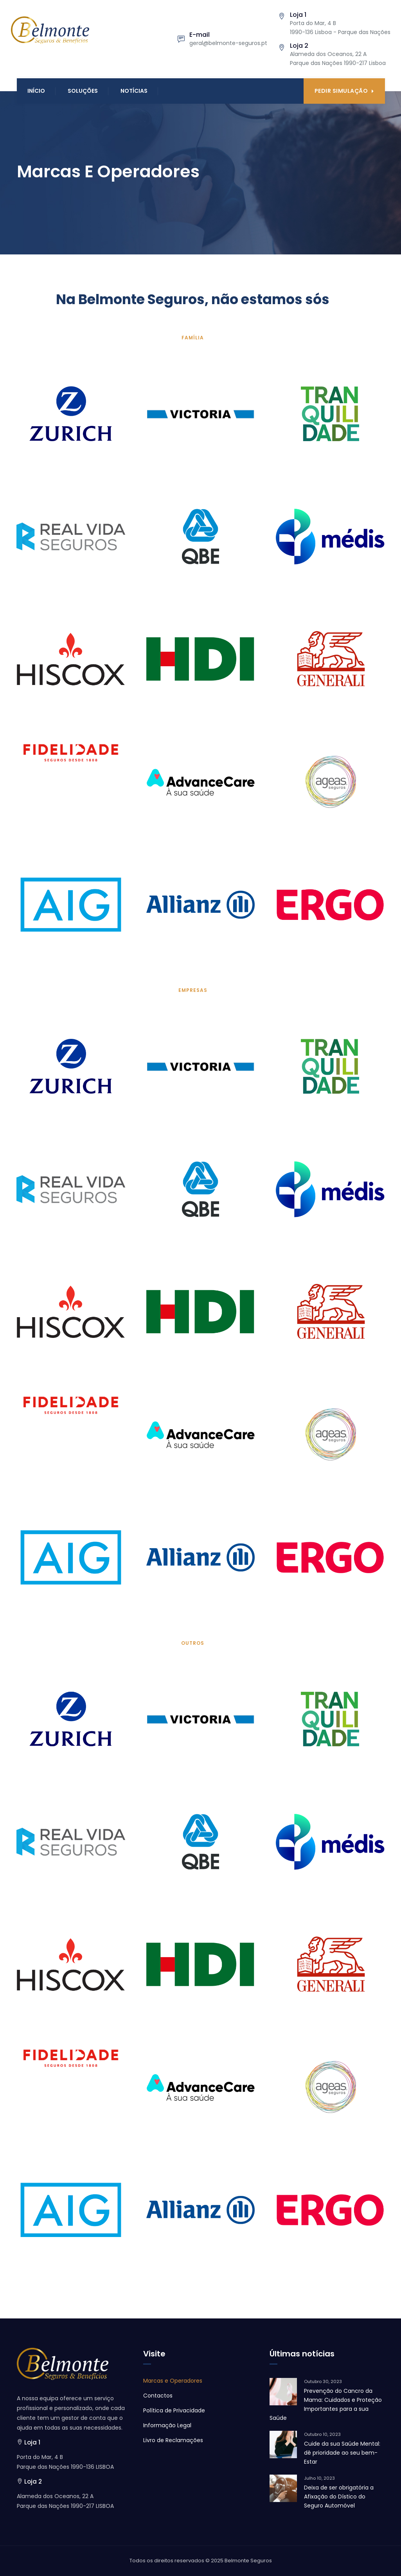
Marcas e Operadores (172, 2381)
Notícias (133, 91)
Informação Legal (167, 2425)
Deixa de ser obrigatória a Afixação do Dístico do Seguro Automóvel (339, 2496)
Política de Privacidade (174, 2410)
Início (36, 91)
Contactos (158, 2395)
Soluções (83, 91)
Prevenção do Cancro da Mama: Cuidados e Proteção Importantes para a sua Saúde (326, 2404)
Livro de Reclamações (173, 2440)
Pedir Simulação (344, 91)
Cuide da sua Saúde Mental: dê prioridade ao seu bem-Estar (342, 2453)
